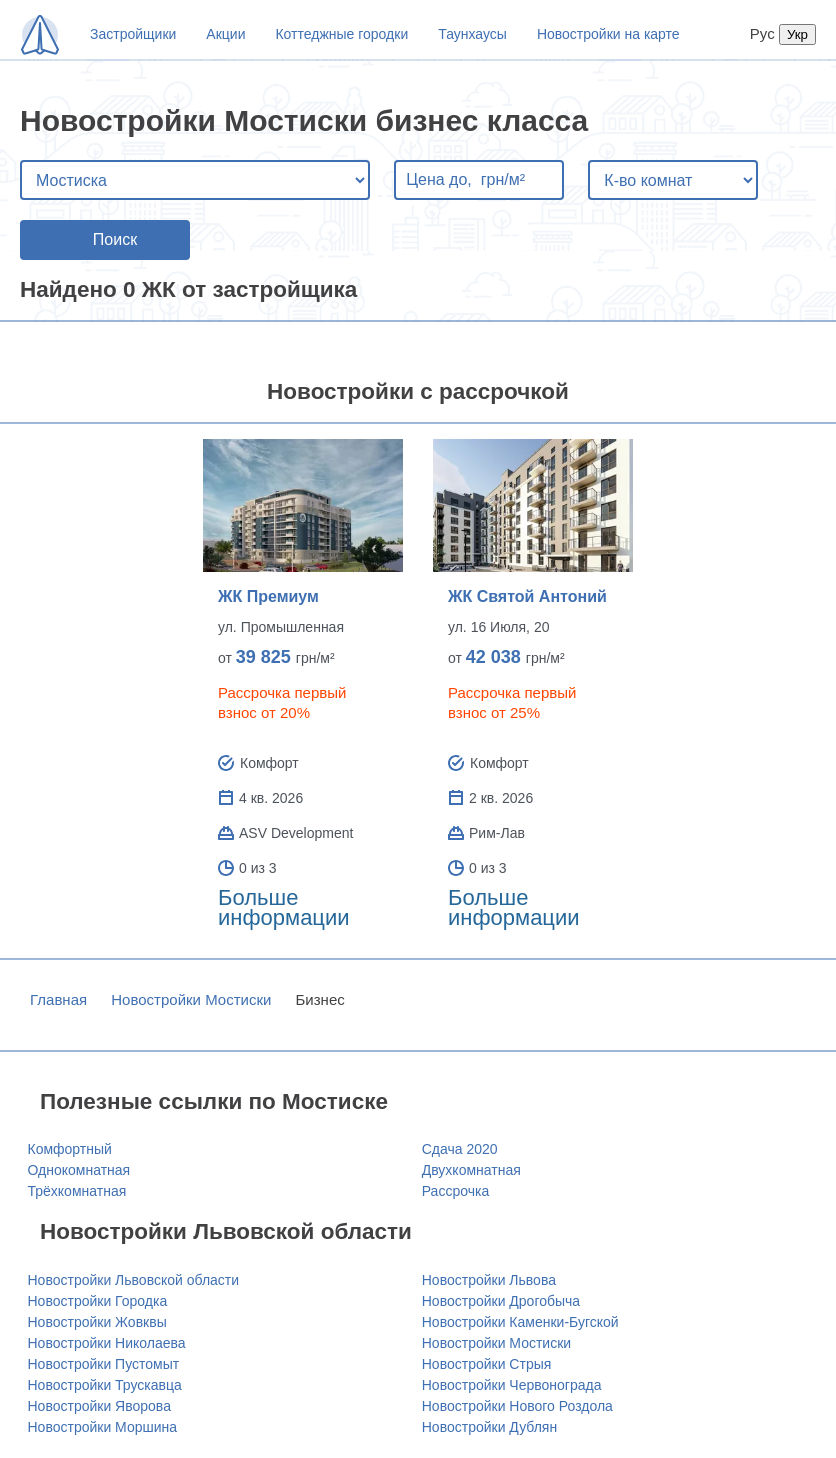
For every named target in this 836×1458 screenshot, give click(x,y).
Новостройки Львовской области (134, 1280)
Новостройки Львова (489, 1280)
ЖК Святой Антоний (527, 596)
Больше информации (284, 907)
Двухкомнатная (471, 1170)
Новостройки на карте (608, 34)
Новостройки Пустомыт (104, 1364)
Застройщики (133, 34)
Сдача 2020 (460, 1149)
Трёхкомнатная (77, 1191)
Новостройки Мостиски (191, 999)
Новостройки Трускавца (105, 1385)
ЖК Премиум (268, 596)
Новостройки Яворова (99, 1406)
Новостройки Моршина (103, 1427)
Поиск (115, 239)
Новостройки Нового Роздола (517, 1406)
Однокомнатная (79, 1170)
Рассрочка (455, 1191)
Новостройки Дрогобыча (501, 1301)
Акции (225, 34)
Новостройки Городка (98, 1301)
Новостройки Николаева (107, 1343)
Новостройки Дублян (489, 1427)
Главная (58, 999)
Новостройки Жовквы (97, 1322)
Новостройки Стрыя (487, 1364)
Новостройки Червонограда (512, 1385)
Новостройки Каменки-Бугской (520, 1322)
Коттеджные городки (341, 34)
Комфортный (70, 1149)
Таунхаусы (472, 34)
